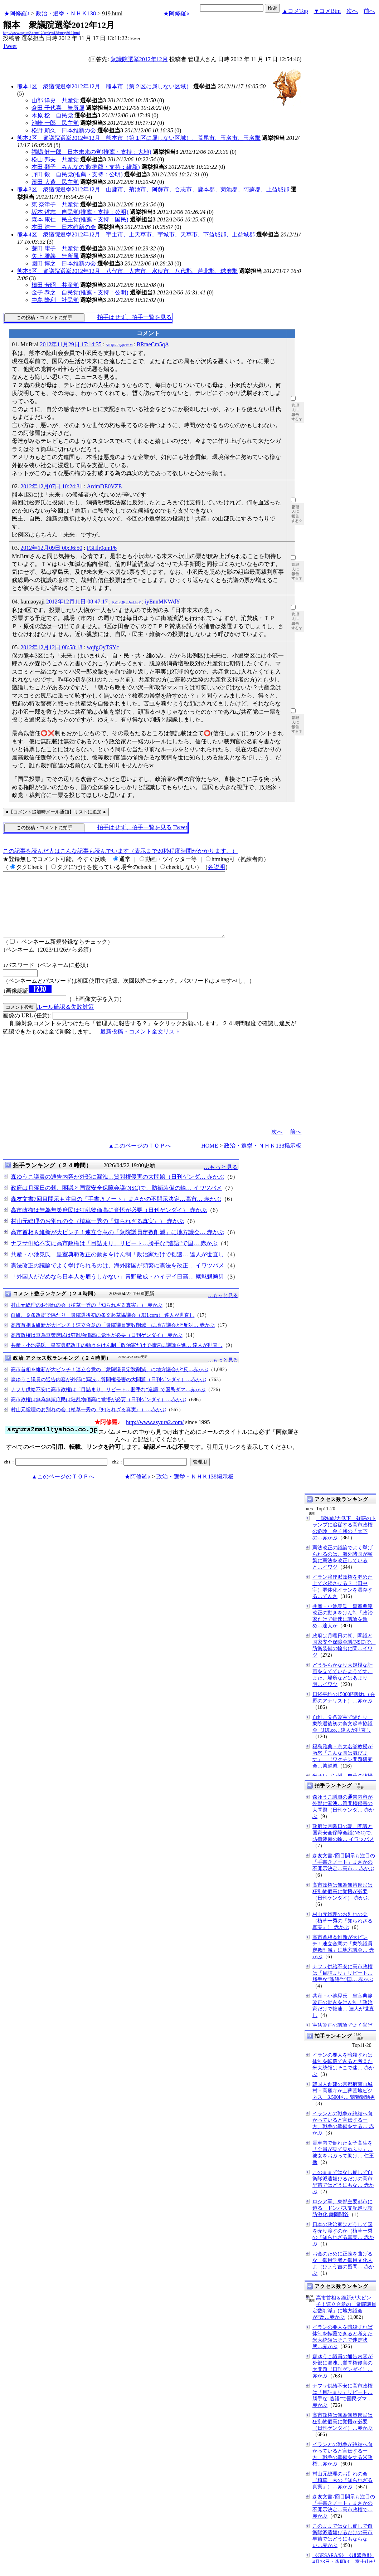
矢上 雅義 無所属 (55, 256)
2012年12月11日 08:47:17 (77, 601)
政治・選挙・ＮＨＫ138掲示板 (262, 1158)
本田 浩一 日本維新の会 (63, 227)
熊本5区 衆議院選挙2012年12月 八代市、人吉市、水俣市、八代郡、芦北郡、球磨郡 (127, 271)
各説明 (216, 867)
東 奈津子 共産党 (55, 204)
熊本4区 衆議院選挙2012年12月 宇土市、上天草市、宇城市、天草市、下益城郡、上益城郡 (136, 234)
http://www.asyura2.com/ (155, 1435)
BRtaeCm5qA (153, 344)
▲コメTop (295, 11)
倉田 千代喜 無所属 (57, 108)
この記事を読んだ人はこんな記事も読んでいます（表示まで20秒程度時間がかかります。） (120, 851)
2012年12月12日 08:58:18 (51, 647)
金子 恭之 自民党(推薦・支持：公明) (79, 292)
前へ (369, 11)
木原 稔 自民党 (52, 115)
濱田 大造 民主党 (55, 182)
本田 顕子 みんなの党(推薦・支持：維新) (85, 167)
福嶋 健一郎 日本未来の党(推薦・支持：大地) (91, 152)
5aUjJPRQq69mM (119, 345)
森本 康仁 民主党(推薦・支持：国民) (79, 219)
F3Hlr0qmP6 (102, 548)
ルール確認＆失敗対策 (65, 1020)
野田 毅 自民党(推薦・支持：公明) (77, 174)
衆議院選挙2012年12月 (139, 59)
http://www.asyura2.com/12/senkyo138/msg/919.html (41, 33)
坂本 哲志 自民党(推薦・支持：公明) (79, 212)
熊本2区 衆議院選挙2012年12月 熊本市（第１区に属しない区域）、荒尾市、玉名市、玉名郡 (139, 138)
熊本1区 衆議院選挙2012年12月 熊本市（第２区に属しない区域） (104, 86)
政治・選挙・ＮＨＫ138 (66, 13)
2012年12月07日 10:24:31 (51, 486)
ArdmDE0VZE (104, 486)
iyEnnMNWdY (162, 601)
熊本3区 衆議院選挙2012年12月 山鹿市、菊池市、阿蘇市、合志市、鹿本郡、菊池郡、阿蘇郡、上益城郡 (153, 189)
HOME (209, 1158)
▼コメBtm (327, 11)
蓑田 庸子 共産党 (55, 248)
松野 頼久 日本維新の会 (63, 130)
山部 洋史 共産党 (55, 100)
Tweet (10, 46)
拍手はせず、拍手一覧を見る (134, 317)
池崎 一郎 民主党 (55, 123)
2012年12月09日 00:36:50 (51, 548)
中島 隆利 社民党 (55, 300)
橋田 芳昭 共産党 (55, 285)
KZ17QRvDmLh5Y (126, 602)
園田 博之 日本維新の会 (63, 263)
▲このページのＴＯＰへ (139, 1158)
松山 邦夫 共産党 (55, 159)
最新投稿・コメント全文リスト (140, 1044)
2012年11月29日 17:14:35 (70, 344)
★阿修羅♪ (17, 13)
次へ (352, 11)
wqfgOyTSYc (103, 647)
